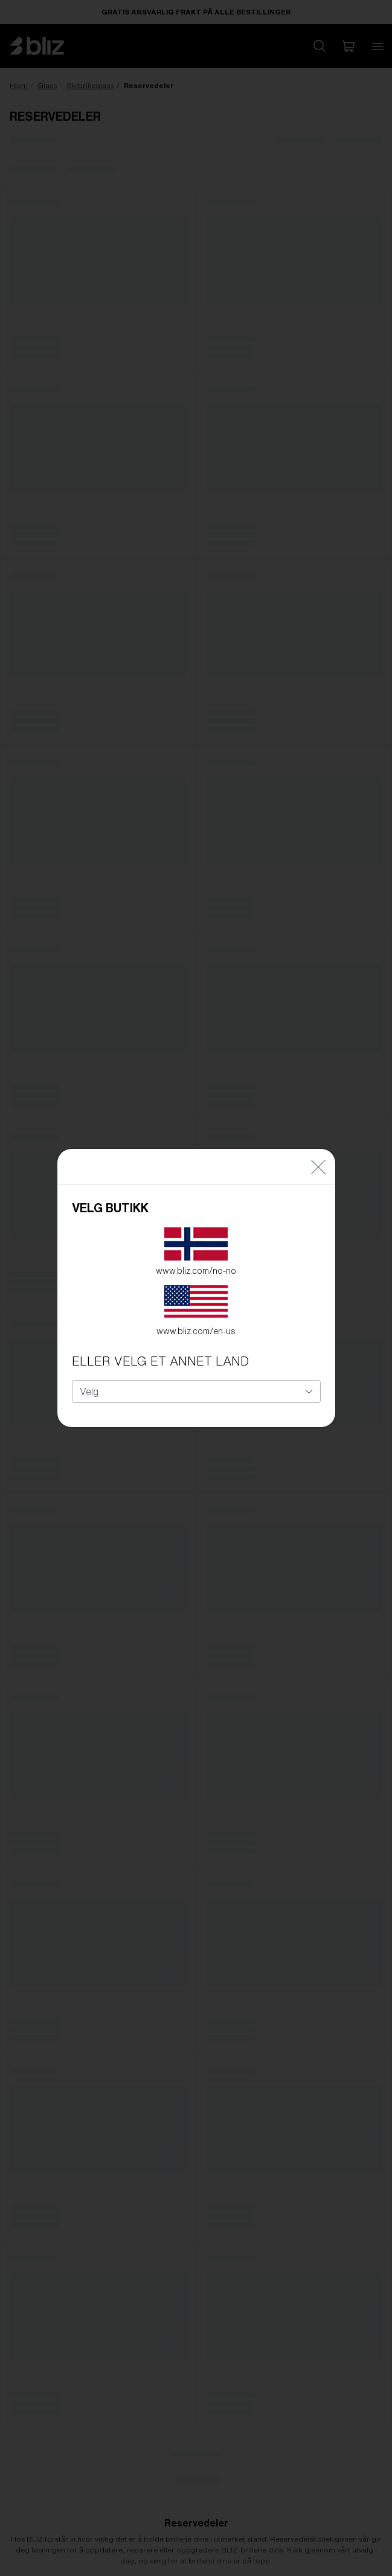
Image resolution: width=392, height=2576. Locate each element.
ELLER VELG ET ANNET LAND (160, 1347)
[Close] (318, 1153)
